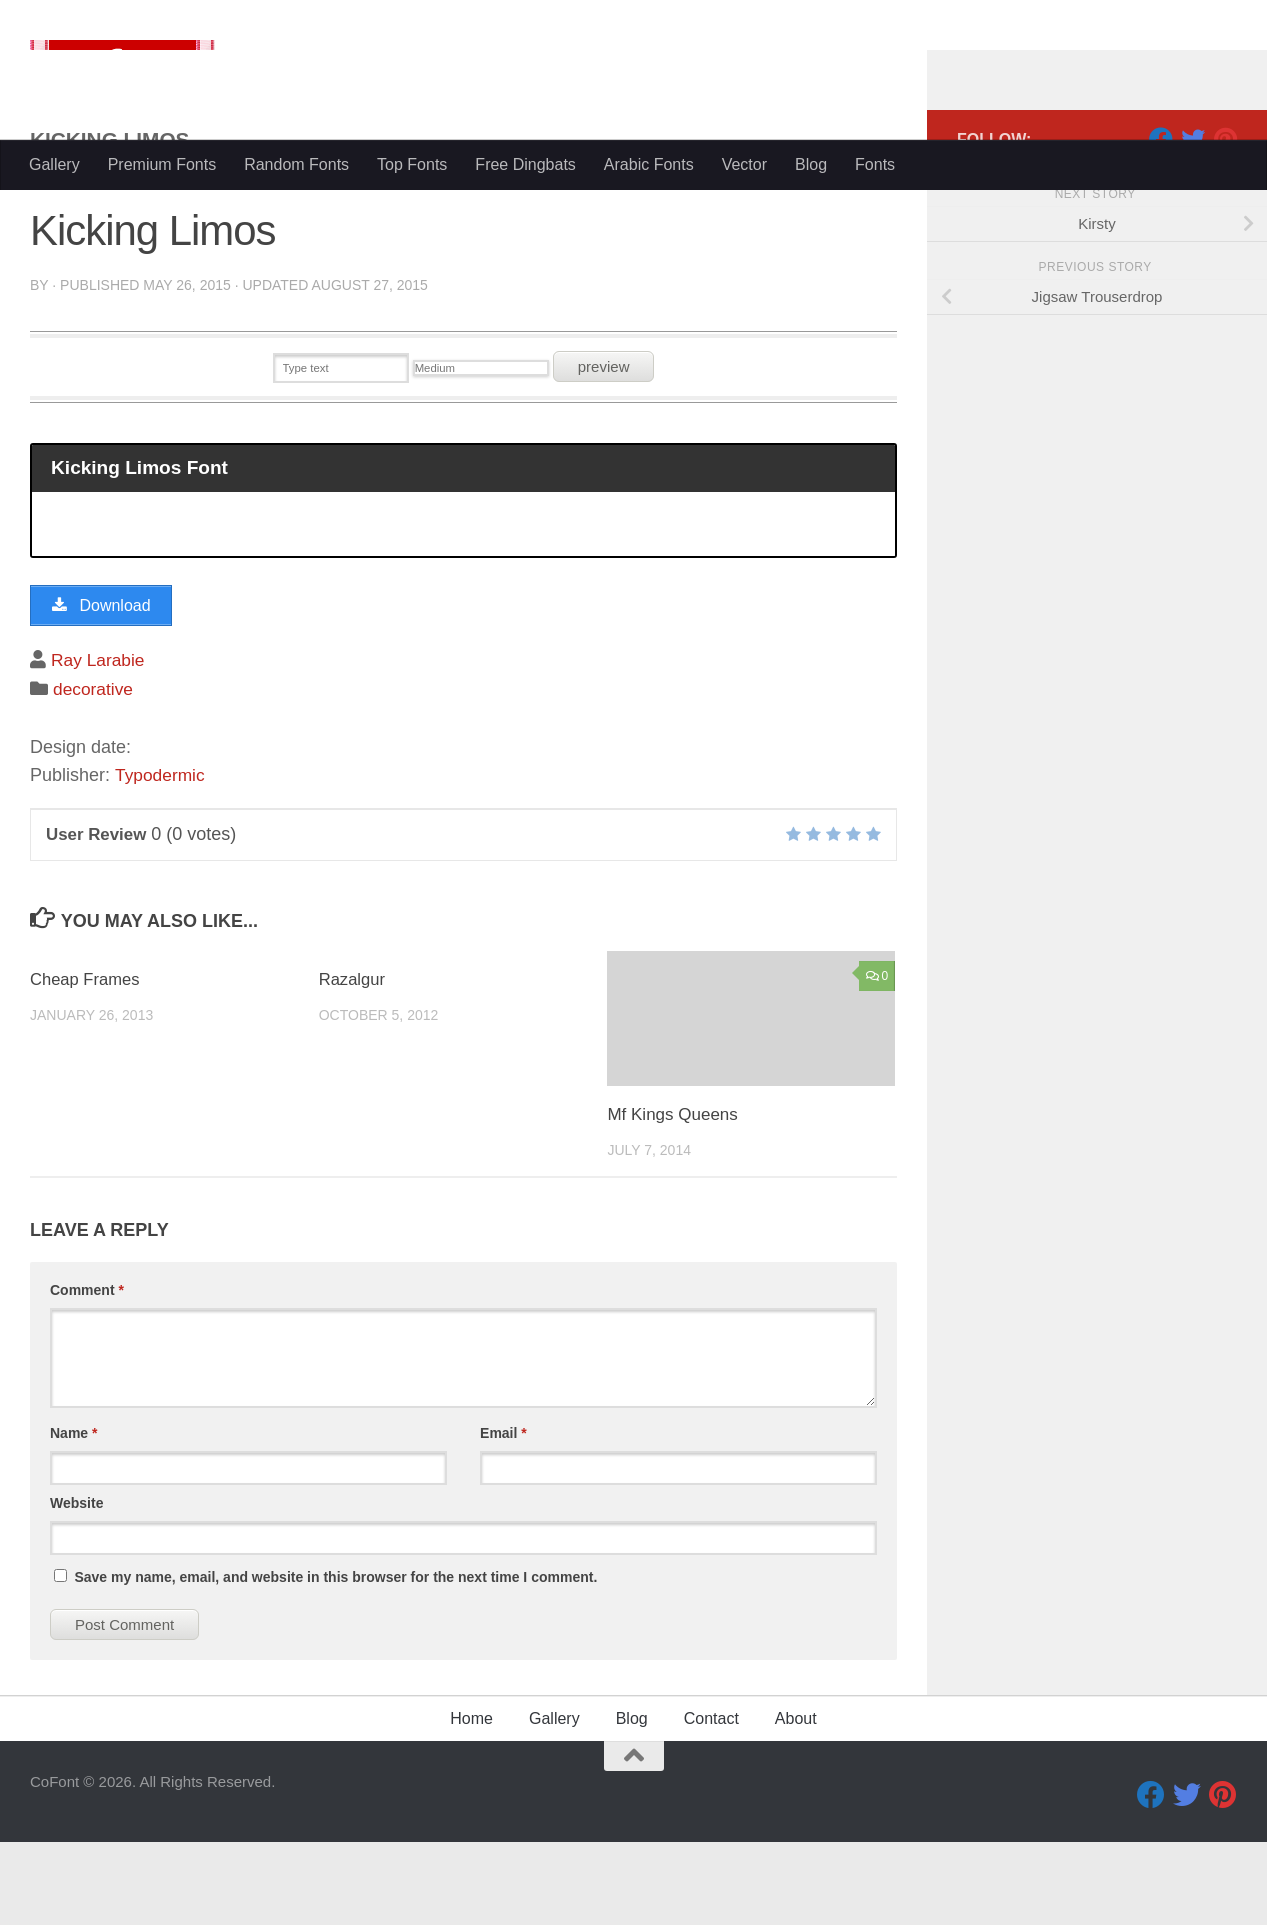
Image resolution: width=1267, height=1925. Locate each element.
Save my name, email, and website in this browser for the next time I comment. (335, 1660)
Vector (744, 164)
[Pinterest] (1225, 219)
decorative (94, 772)
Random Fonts (296, 164)
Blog (811, 164)
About (796, 1801)
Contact (711, 1801)
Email (503, 1516)
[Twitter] (1193, 219)
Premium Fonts (162, 164)
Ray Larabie (99, 743)
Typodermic (161, 858)
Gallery (54, 164)
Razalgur (353, 1062)
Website (76, 1586)
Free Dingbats (525, 164)
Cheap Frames (86, 1062)
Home (471, 1801)
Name (73, 1516)
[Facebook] (1161, 219)
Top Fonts (412, 164)
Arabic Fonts (649, 164)
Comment (87, 1373)
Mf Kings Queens (672, 1198)
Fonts (875, 164)
